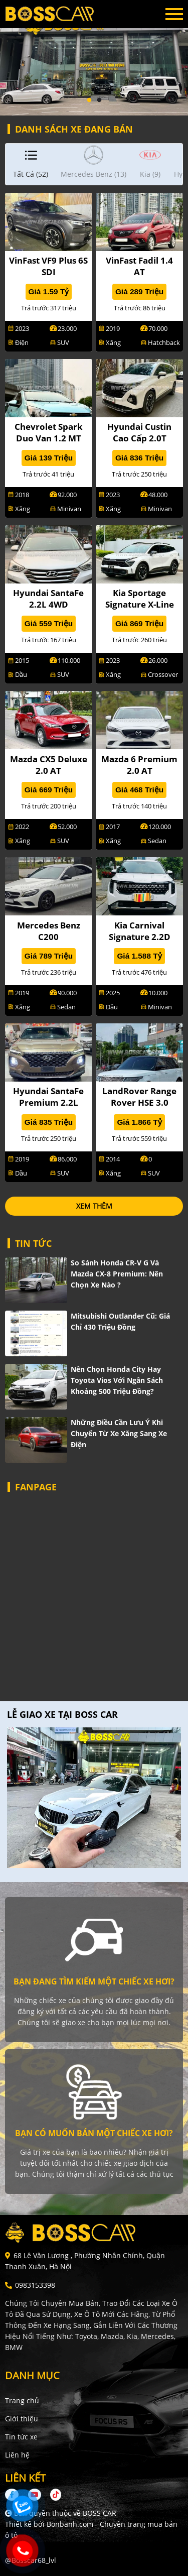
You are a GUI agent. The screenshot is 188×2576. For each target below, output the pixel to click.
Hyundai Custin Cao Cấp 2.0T (139, 432)
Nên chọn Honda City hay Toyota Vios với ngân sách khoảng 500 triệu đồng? (117, 1380)
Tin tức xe (21, 2436)
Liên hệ (17, 2455)
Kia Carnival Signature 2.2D (139, 931)
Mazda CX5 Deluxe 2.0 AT (48, 764)
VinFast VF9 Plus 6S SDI (48, 266)
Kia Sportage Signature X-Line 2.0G (139, 604)
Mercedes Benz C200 (48, 931)
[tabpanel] (94, 57)
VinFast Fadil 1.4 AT (139, 266)
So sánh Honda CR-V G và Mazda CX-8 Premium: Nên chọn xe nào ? (117, 1274)
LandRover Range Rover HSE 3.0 (139, 1096)
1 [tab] (89, 100)
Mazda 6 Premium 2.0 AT (139, 764)
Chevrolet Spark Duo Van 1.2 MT (49, 432)
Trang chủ (22, 2400)
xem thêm (94, 1206)
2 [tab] (99, 100)
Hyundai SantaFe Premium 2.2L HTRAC (48, 1102)
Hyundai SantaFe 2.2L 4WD (48, 598)
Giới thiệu (21, 2418)
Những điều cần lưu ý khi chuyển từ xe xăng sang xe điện (119, 1433)
